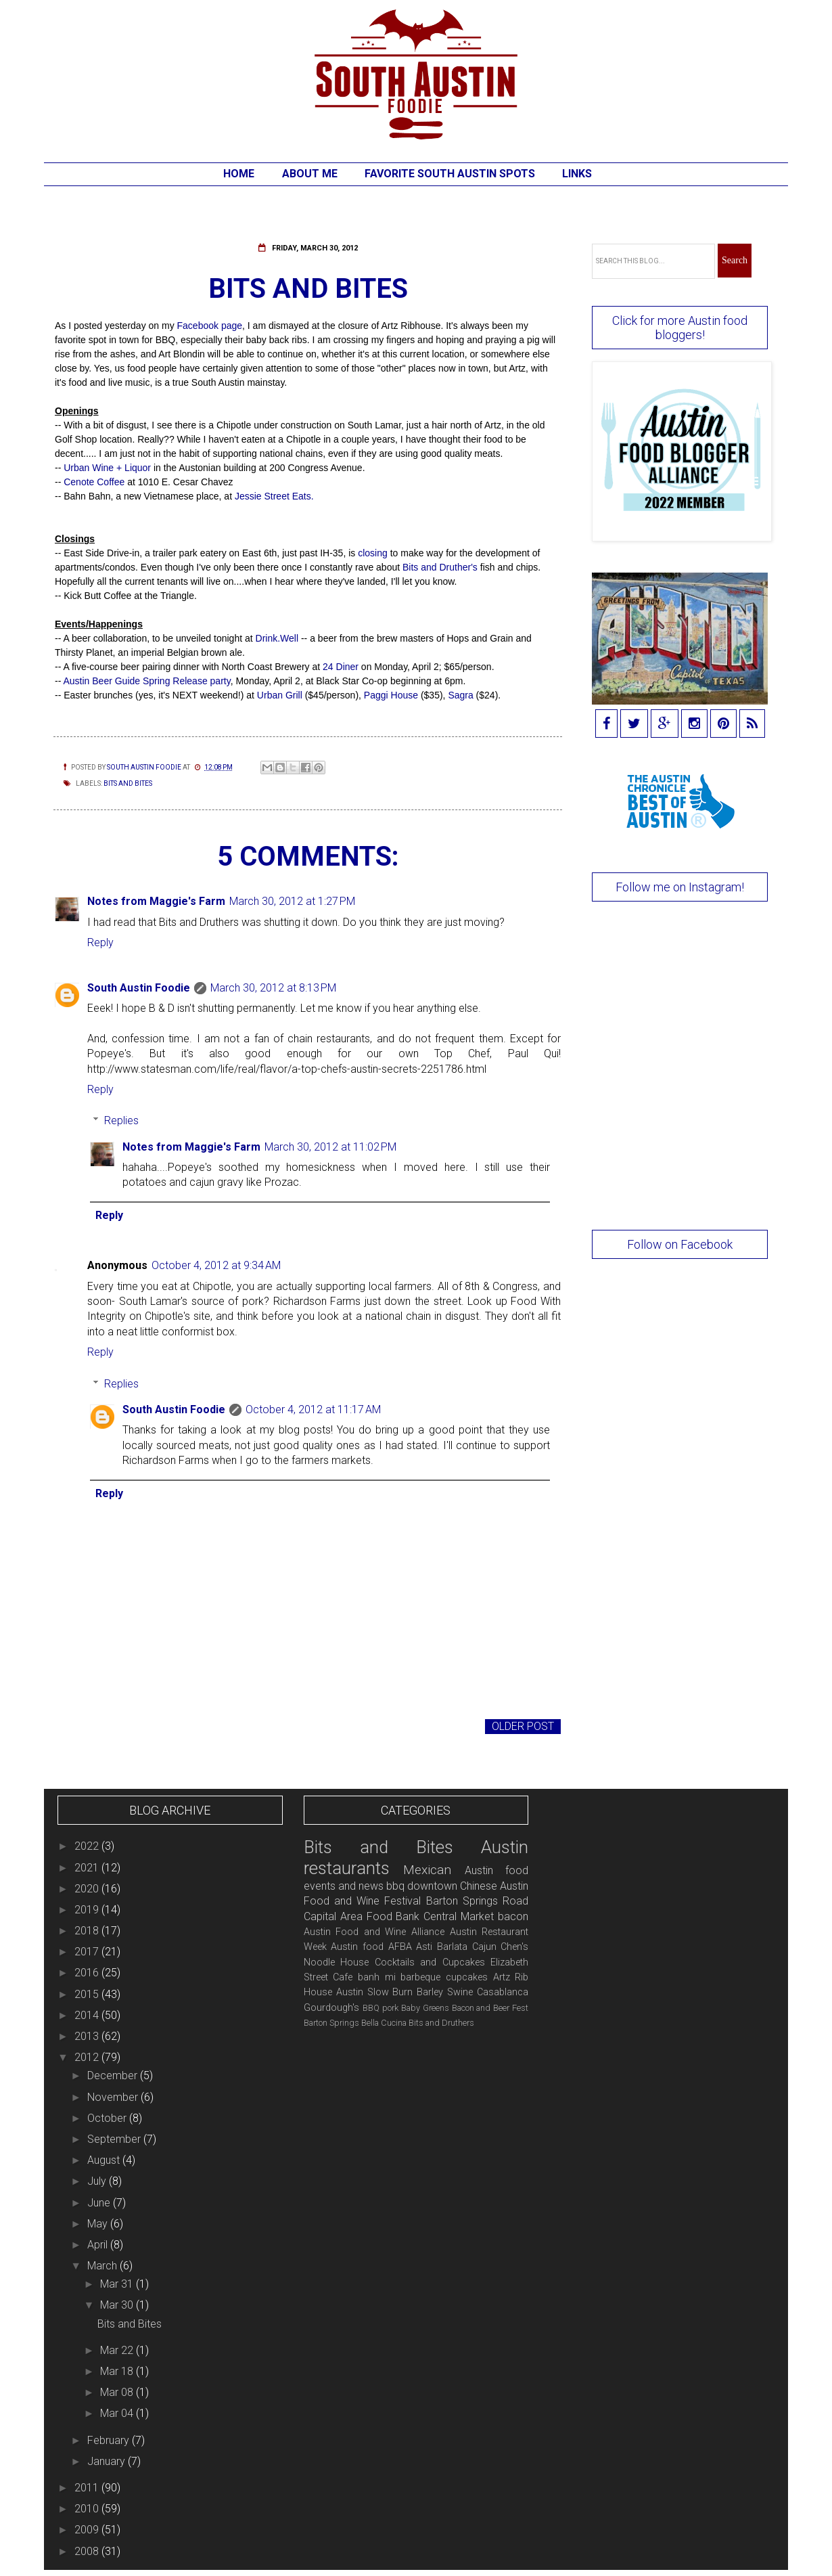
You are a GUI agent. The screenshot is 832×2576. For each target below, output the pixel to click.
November (114, 2097)
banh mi (377, 1977)
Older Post (523, 1726)
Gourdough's (331, 2008)
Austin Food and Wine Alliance (374, 1932)
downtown (432, 1886)
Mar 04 (118, 2413)
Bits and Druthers (441, 2023)
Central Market (458, 1916)
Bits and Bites (127, 783)
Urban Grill (279, 695)
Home (238, 173)
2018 (87, 1930)
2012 (87, 2057)
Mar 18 (118, 2371)
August (104, 2160)
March (103, 2265)
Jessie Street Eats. (274, 496)
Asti (424, 1947)
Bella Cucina (384, 2023)
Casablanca (502, 1992)
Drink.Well (278, 638)
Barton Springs (331, 2023)
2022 (87, 1846)
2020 (87, 1888)
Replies (121, 1120)
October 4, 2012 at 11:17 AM (313, 1409)
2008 (87, 2551)
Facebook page (210, 325)
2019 (87, 1909)
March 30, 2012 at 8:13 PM (273, 987)
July (98, 2181)
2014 (87, 2015)
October (108, 2118)
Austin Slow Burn (374, 1992)
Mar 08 (118, 2392)
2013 (87, 2036)
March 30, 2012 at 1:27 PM (292, 901)
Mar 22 (118, 2350)
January (107, 2461)
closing (374, 553)
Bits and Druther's (440, 567)
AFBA (400, 1947)
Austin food (357, 1947)
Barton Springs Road (477, 1900)
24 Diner (341, 666)
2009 (87, 2529)
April (98, 2244)
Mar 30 (118, 2305)
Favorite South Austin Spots (450, 173)
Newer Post (91, 1726)
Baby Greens (425, 2008)
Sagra (460, 695)
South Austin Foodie (138, 987)
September (115, 2139)
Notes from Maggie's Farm (156, 901)
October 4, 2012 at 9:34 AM (216, 1265)
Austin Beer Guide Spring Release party (146, 680)
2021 (87, 1867)
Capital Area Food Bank (362, 1916)
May (98, 2223)
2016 (87, 1972)
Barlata (452, 1947)
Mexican (427, 1870)
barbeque (420, 1977)
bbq (395, 1886)
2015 (87, 1994)
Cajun (484, 1947)
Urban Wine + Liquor (107, 467)
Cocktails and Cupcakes (430, 1962)
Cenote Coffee (94, 481)
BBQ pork (380, 2008)
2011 (87, 2487)
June (100, 2202)
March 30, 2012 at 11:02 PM (330, 1146)
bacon (513, 1916)
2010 (87, 2508)
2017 (87, 1951)
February (109, 2440)
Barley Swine (445, 1992)
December (113, 2075)
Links (577, 173)
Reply (100, 942)
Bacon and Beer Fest (490, 2008)
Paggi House (392, 695)
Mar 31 (118, 2284)
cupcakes (467, 1977)
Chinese (478, 1886)
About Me (310, 173)
